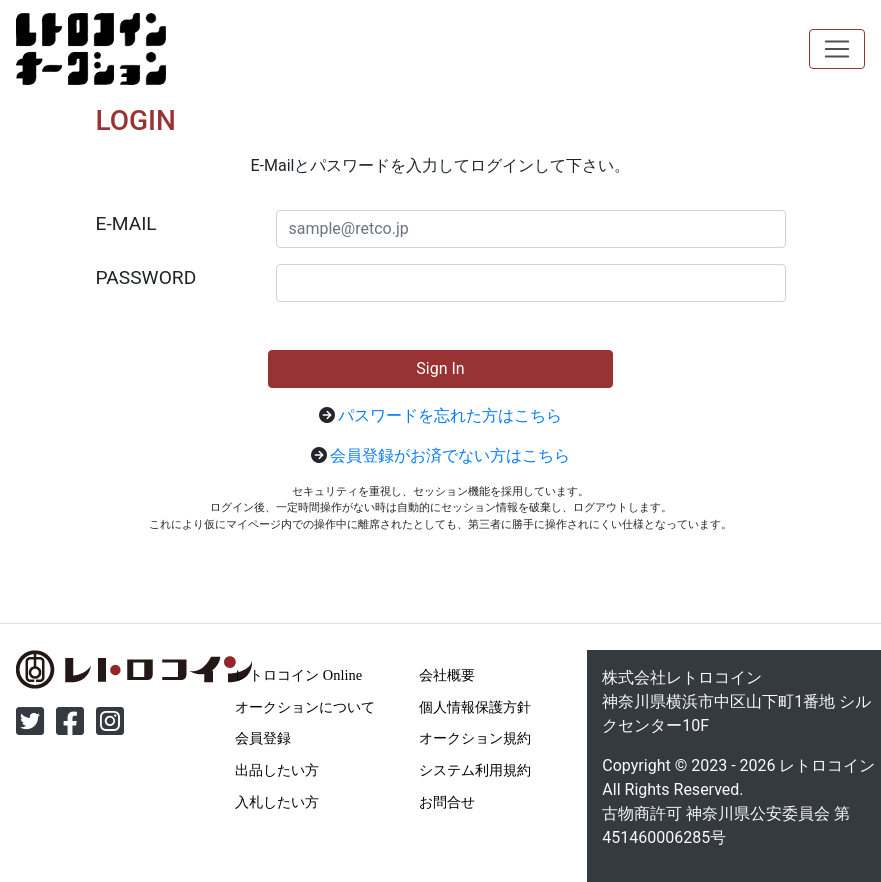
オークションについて (305, 707)
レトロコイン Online (298, 675)
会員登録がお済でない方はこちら (450, 455)
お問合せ (447, 802)
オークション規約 (475, 738)
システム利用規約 (475, 770)
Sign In (440, 368)
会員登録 (263, 738)
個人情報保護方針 (475, 707)
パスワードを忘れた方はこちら (450, 415)
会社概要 (447, 675)
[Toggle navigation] (837, 49)
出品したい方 (277, 770)
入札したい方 (277, 802)
